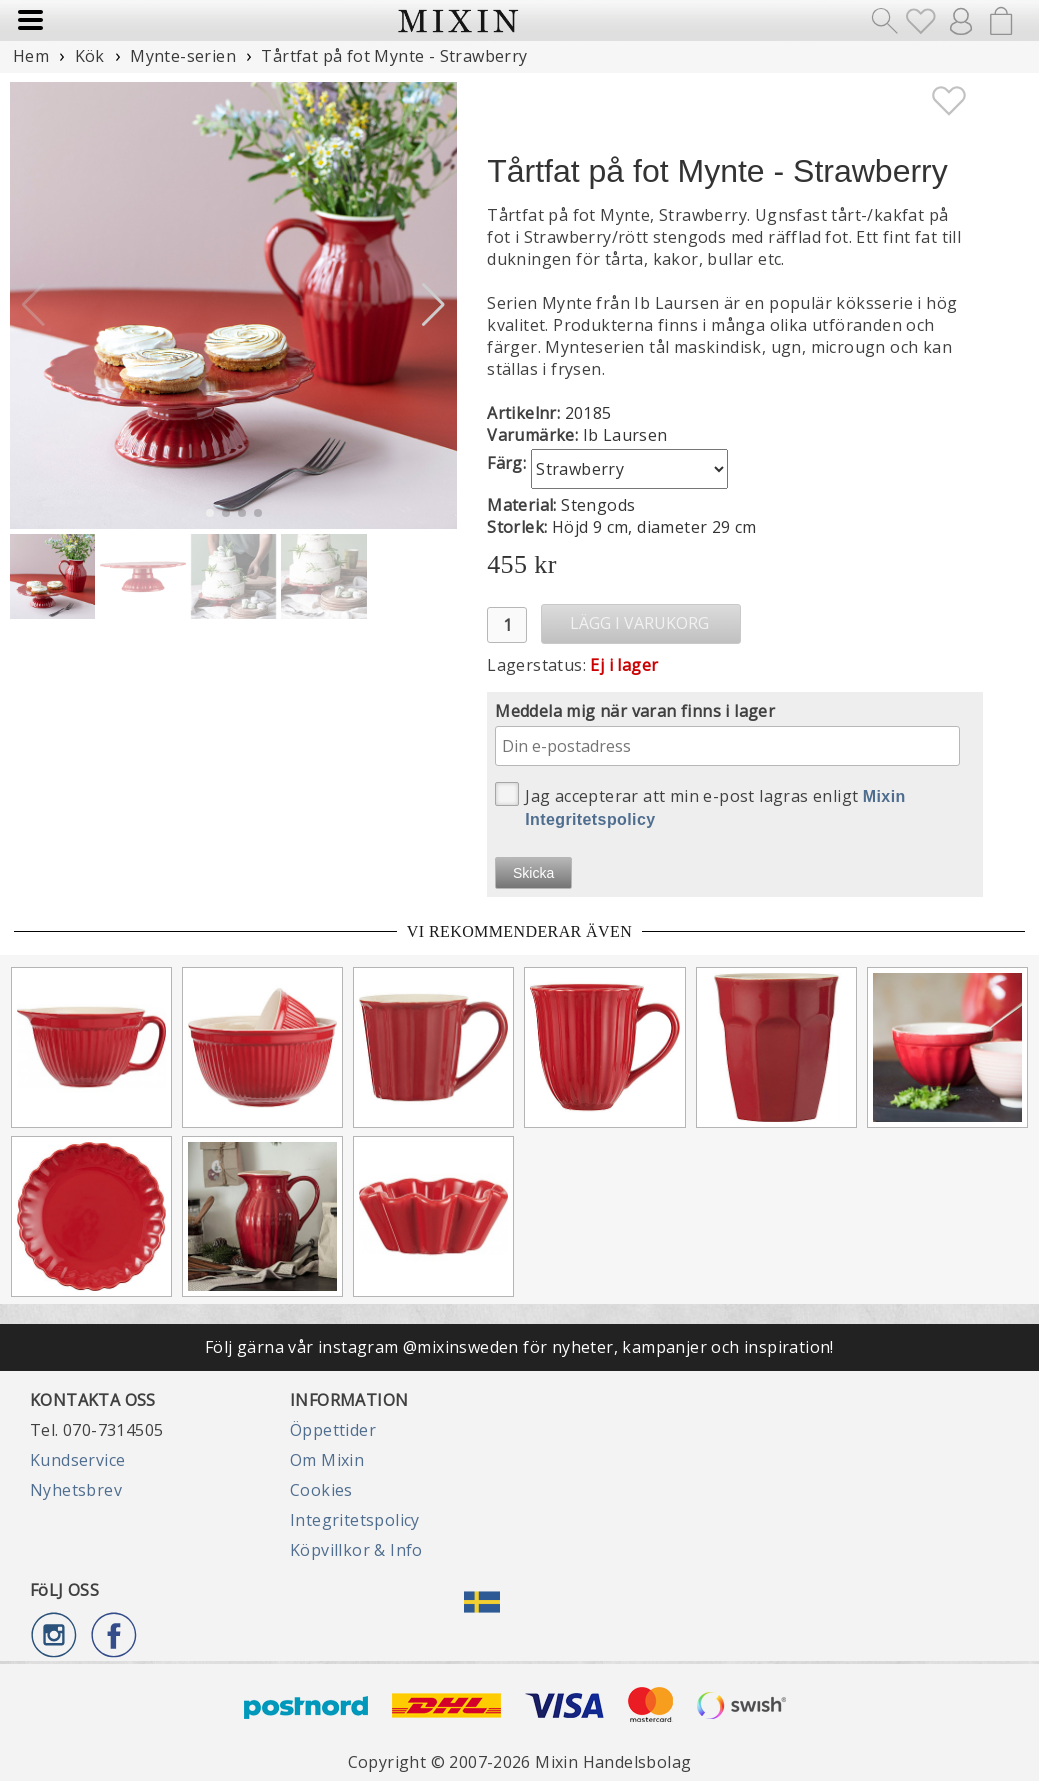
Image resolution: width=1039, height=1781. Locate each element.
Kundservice (77, 1460)
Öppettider (333, 1430)
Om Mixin (327, 1460)
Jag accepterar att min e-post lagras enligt (700, 805)
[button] (433, 305)
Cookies (321, 1490)
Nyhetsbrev (76, 1490)
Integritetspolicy (355, 1520)
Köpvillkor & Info (356, 1550)
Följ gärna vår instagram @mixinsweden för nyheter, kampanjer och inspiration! (519, 1347)
